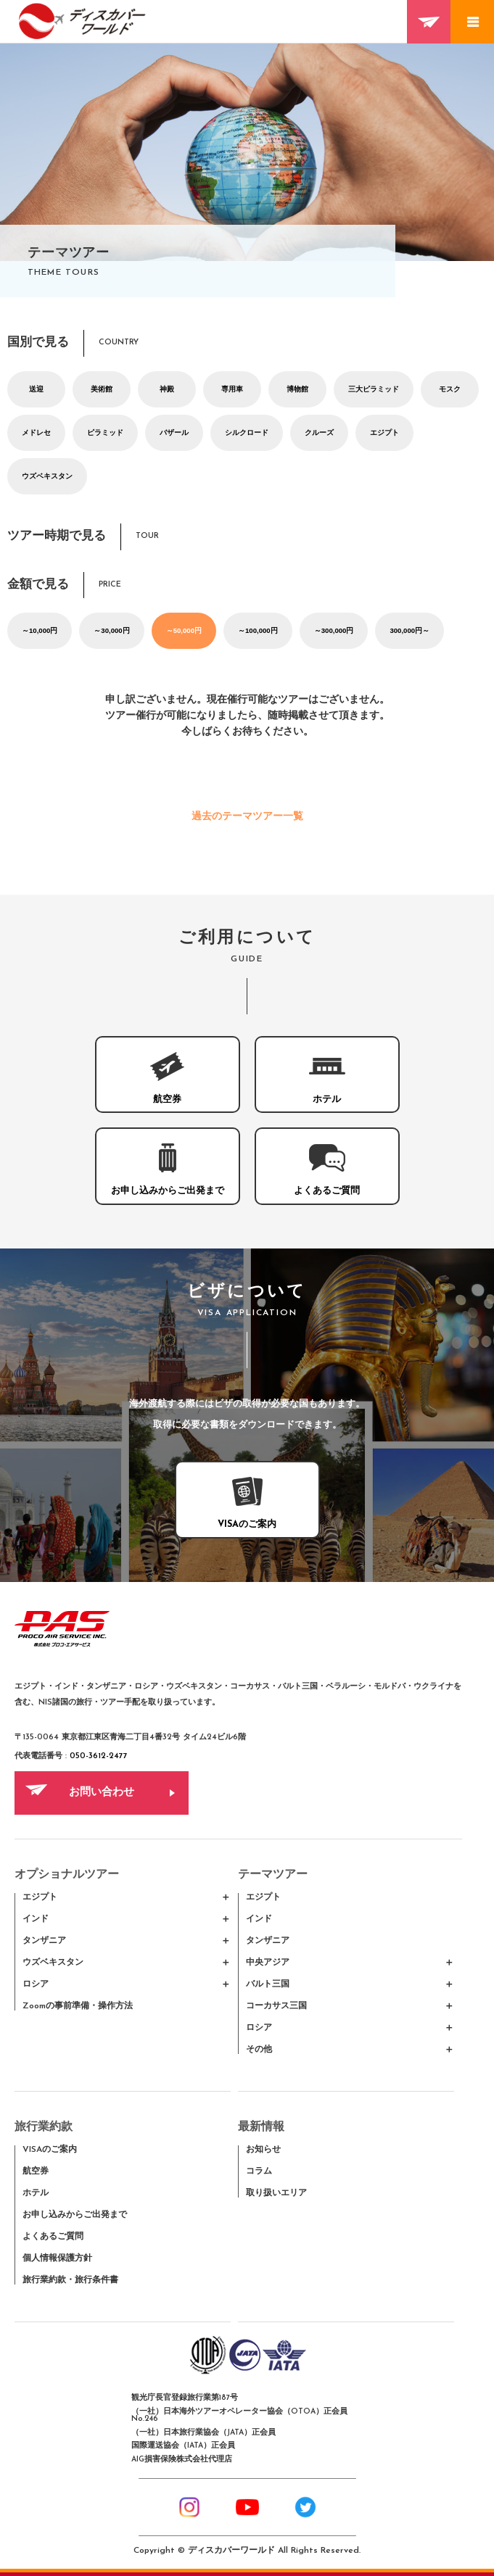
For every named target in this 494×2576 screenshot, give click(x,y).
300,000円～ (409, 630)
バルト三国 (267, 1984)
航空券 (35, 2171)
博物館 (297, 389)
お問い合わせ (101, 1792)
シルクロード (246, 432)
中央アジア (267, 1962)
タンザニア (44, 1941)
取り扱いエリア (276, 2193)
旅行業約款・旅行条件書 (70, 2280)
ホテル (35, 2193)
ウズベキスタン (47, 476)
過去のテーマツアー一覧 (247, 816)
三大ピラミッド (373, 389)
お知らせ (263, 2149)
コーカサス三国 (276, 2006)
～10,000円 (39, 630)
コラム (259, 2171)
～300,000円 (334, 630)
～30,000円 (111, 630)
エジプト (384, 432)
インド (35, 1919)
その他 (259, 2049)
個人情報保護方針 (57, 2258)
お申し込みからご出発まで (74, 2215)
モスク (450, 389)
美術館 (101, 389)
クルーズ (319, 432)
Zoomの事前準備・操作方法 (77, 2006)
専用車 (232, 389)
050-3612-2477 (99, 1756)
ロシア (35, 1984)
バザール (174, 432)
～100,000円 (258, 630)
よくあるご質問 (52, 2236)
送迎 (36, 389)
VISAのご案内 (49, 2149)
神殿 (167, 389)
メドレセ (36, 432)
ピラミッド (105, 432)
